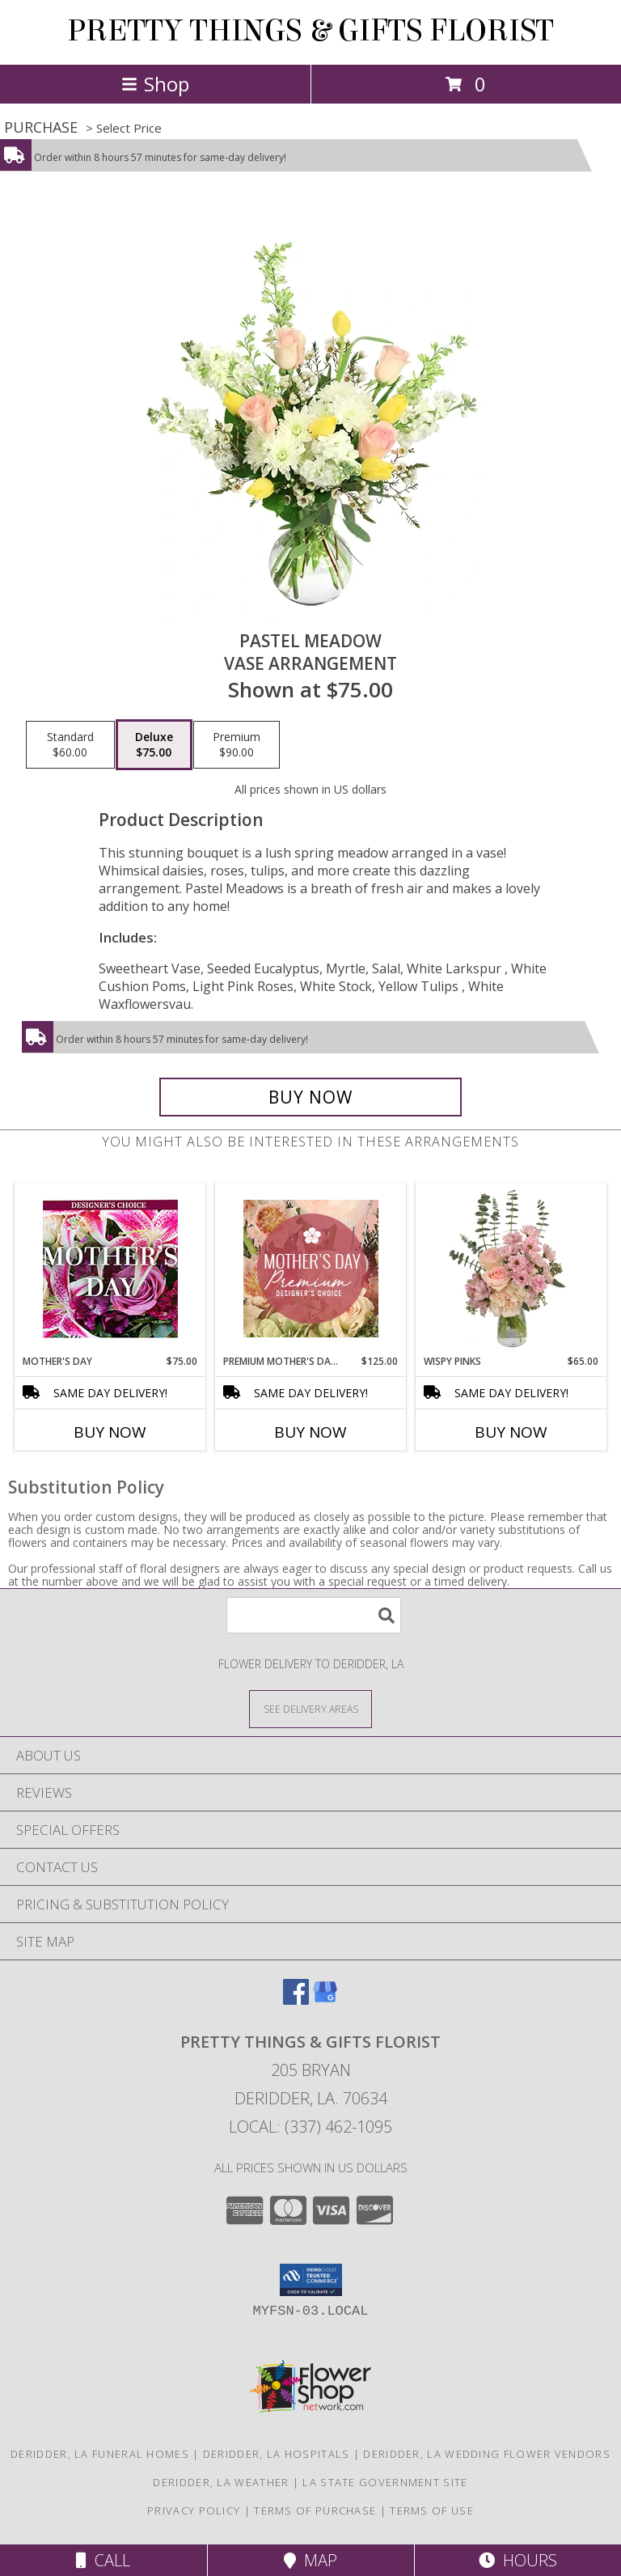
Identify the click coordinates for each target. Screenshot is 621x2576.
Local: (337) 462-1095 (310, 2126)
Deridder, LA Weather (221, 2482)
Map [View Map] (310, 2560)
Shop (155, 83)
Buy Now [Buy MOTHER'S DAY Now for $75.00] (110, 1432)
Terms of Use (432, 2510)
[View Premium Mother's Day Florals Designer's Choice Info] (310, 1268)
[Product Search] (313, 1615)
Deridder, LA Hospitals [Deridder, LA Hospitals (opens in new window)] (276, 2454)
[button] (311, 2280)
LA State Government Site (384, 2482)
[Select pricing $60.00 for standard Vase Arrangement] (70, 745)
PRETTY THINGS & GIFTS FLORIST (310, 30)
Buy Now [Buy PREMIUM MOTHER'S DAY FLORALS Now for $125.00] (310, 1432)
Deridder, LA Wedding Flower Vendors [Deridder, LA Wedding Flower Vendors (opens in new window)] (486, 2454)
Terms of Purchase (315, 2510)
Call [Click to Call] (103, 2560)
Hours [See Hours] (518, 2560)
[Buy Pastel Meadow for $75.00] (310, 1097)
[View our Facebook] (296, 1999)
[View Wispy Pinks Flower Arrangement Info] (511, 1268)
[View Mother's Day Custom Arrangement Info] (110, 1269)
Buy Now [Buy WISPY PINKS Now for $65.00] (511, 1432)
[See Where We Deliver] (310, 1708)
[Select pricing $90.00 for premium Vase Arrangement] (236, 745)
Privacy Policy (193, 2510)
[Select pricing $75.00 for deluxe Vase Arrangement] (154, 745)
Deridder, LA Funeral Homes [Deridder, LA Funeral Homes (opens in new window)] (100, 2454)
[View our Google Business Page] (325, 1999)
